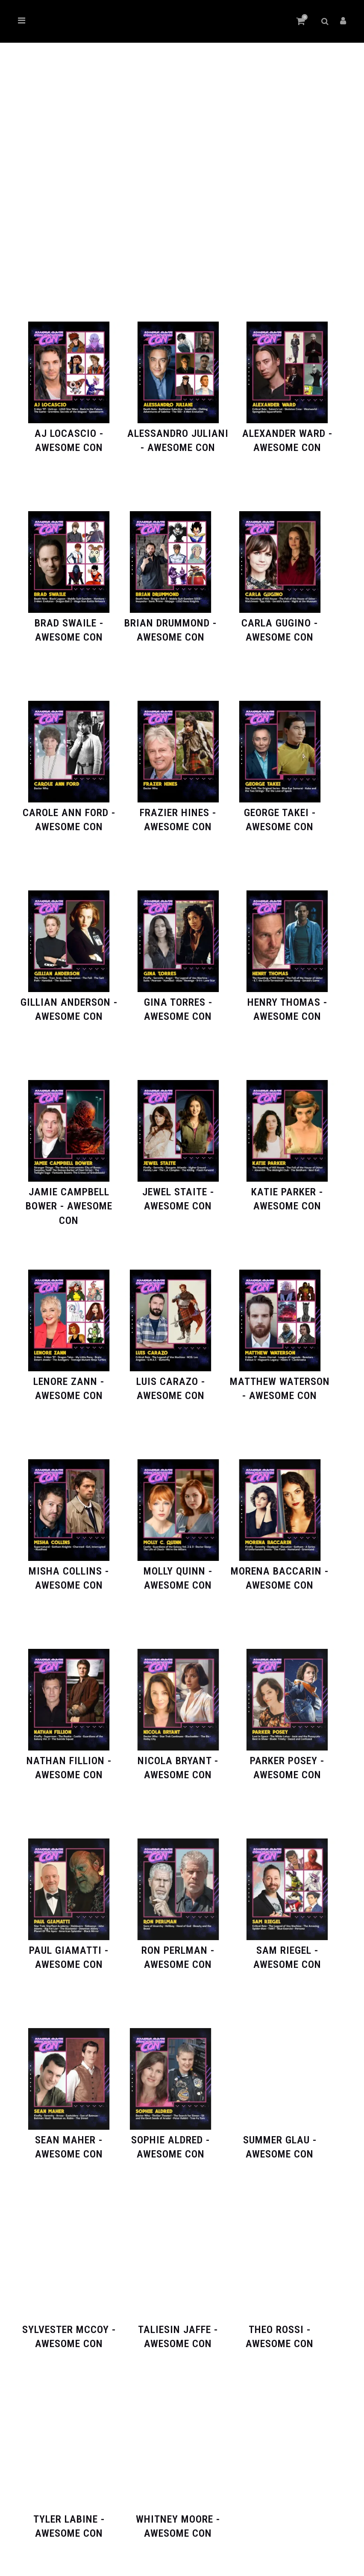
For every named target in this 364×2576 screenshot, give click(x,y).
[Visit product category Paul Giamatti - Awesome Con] (69, 1951)
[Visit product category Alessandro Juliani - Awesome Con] (178, 434)
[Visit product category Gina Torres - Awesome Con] (178, 1003)
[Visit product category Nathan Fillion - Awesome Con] (69, 1761)
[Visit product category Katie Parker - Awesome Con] (287, 1192)
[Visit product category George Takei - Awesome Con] (280, 813)
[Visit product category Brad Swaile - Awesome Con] (69, 623)
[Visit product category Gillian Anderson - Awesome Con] (69, 1003)
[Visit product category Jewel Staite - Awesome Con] (178, 1192)
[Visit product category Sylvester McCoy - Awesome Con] (69, 2330)
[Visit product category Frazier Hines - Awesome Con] (178, 813)
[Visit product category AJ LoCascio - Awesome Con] (69, 434)
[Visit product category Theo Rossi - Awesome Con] (280, 2330)
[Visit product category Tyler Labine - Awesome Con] (69, 2519)
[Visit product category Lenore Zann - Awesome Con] (69, 1382)
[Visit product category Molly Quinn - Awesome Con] (178, 1571)
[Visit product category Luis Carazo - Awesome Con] (170, 1382)
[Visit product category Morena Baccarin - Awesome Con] (280, 1571)
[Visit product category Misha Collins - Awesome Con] (69, 1571)
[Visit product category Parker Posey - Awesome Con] (287, 1761)
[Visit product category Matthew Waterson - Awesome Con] (280, 1382)
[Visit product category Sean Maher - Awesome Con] (69, 2140)
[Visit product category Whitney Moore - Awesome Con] (178, 2519)
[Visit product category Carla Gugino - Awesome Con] (280, 623)
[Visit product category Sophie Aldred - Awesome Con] (170, 2140)
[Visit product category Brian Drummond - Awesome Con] (170, 623)
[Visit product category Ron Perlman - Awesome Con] (178, 1951)
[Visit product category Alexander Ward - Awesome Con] (287, 434)
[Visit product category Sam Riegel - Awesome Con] (287, 1951)
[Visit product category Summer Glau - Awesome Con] (280, 2140)
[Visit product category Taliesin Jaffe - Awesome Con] (178, 2330)
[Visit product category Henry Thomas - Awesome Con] (287, 1003)
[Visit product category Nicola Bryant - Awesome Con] (178, 1761)
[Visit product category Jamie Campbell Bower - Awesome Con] (69, 1199)
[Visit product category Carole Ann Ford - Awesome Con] (69, 813)
